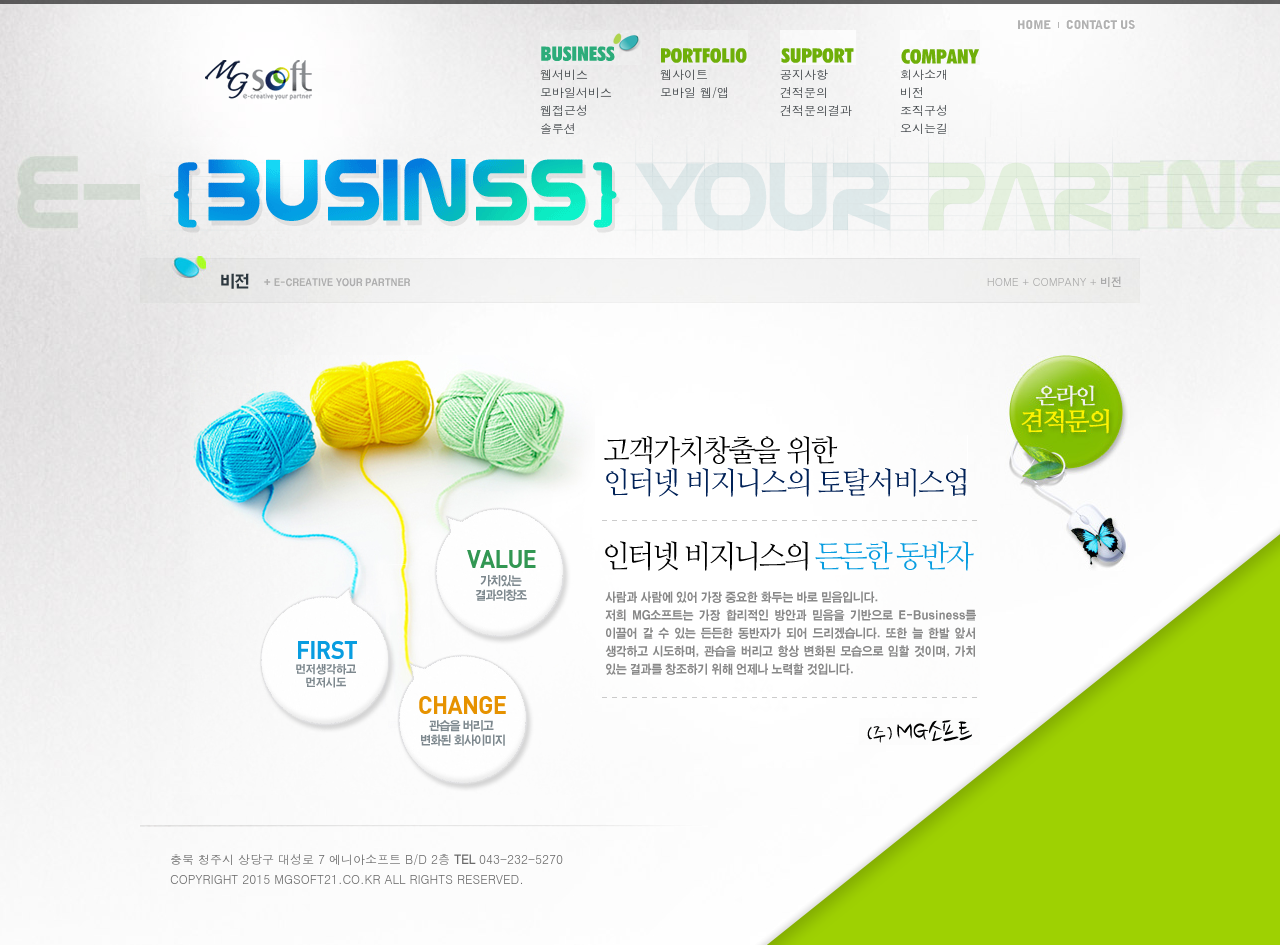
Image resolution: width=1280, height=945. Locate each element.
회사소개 (924, 73)
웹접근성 (564, 109)
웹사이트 (684, 73)
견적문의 (804, 91)
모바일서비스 (576, 91)
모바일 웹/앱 (694, 91)
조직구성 (924, 109)
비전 (912, 91)
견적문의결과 (816, 109)
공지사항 (804, 73)
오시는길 (924, 127)
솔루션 (558, 127)
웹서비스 (564, 73)
